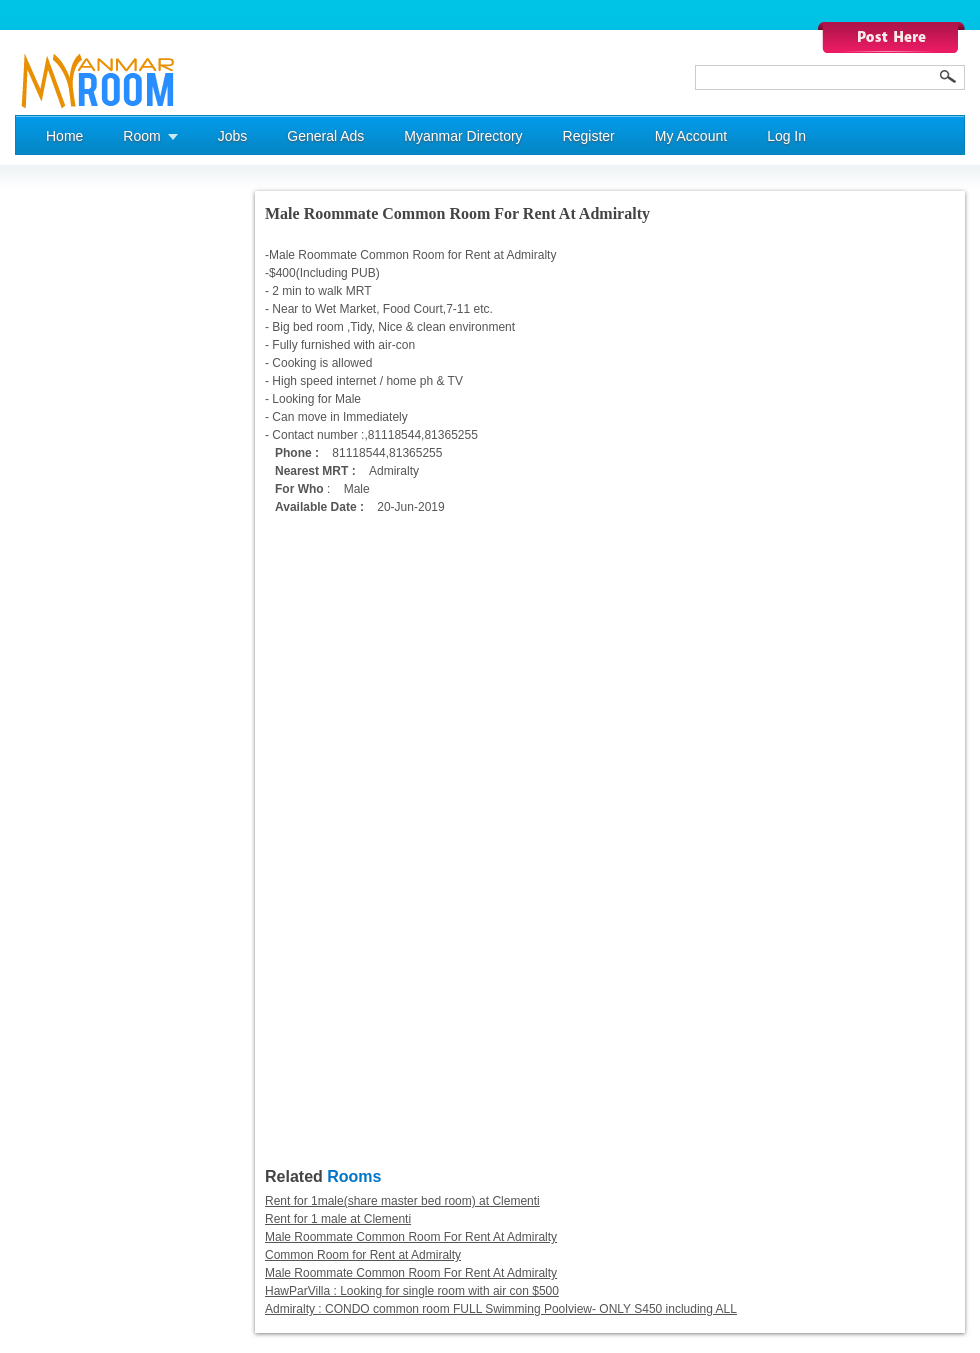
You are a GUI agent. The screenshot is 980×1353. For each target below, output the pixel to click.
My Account (691, 136)
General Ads (325, 136)
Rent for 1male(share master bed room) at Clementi (402, 1201)
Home (64, 136)
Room (141, 136)
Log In (786, 136)
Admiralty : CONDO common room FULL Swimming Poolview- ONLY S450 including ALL (501, 1309)
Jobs (233, 136)
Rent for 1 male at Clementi (338, 1219)
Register (589, 136)
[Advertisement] (95, 491)
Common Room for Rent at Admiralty (363, 1255)
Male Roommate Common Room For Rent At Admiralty (411, 1237)
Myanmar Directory (463, 136)
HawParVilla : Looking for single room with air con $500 (412, 1291)
